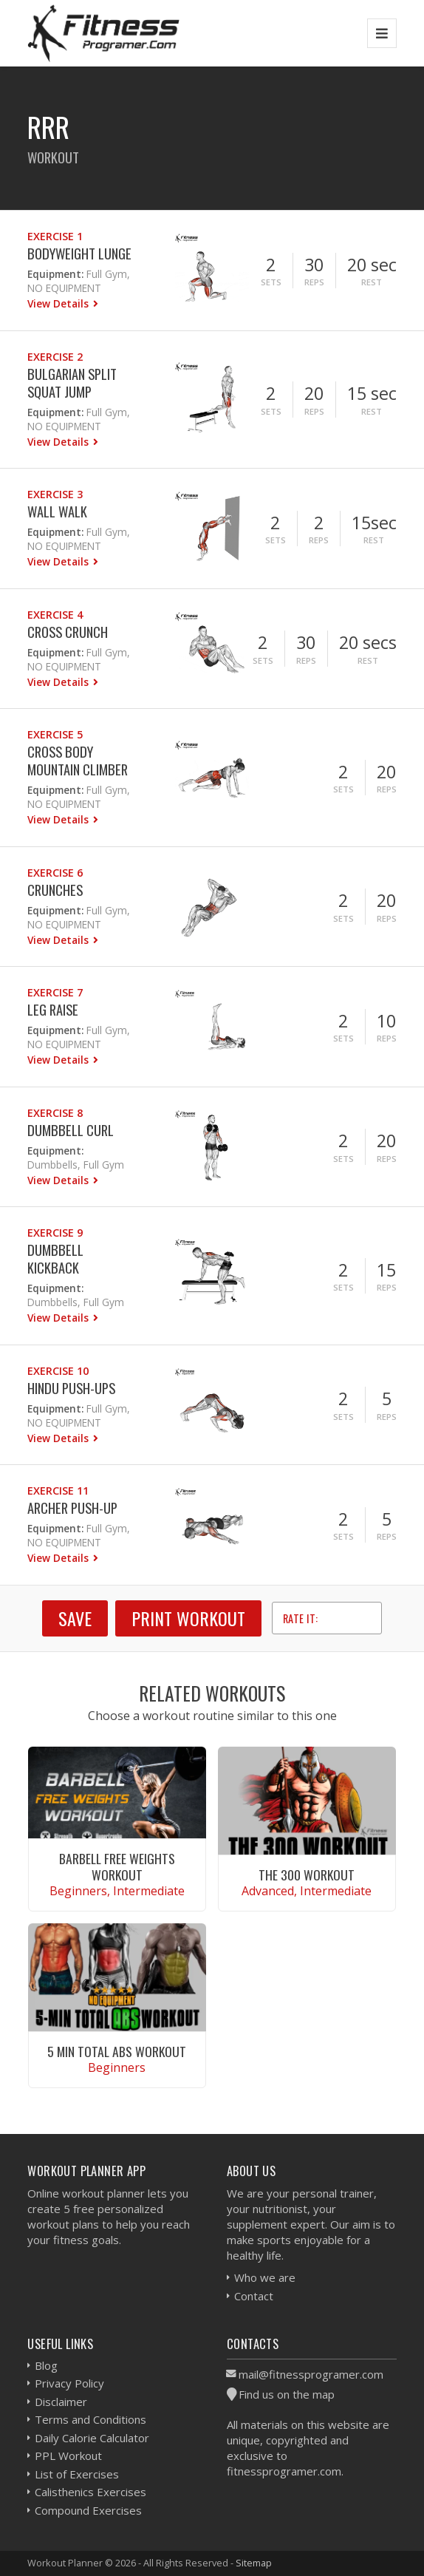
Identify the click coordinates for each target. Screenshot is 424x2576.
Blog (46, 2365)
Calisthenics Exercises (90, 2491)
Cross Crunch (67, 632)
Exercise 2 (55, 357)
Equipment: (55, 274)
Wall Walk (57, 511)
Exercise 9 (55, 1233)
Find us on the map (287, 2394)
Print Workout (188, 1618)
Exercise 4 (55, 615)
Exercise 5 (55, 734)
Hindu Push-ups (71, 1388)
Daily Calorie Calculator (92, 2437)
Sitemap (254, 2562)
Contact (253, 2295)
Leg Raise (52, 1009)
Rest (371, 282)
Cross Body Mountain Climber (77, 760)
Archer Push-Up (72, 1508)
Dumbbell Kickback (55, 1258)
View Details (59, 303)
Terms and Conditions (90, 2419)
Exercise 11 (58, 1491)
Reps (314, 282)
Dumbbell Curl (70, 1130)
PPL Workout (68, 2455)
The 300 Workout (307, 1874)
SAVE (75, 1618)
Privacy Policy (69, 2383)
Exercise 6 (55, 873)
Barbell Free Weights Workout (117, 1866)
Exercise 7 (55, 992)
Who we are (264, 2277)
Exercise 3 (55, 494)
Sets (271, 282)
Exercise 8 (55, 1113)
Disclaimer (61, 2401)
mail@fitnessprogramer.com (311, 2374)
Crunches (55, 890)
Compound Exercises (88, 2510)
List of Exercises (77, 2474)
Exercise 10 (58, 1371)
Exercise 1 (55, 236)
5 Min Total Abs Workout (116, 2051)
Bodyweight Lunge (79, 253)
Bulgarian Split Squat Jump (72, 382)
